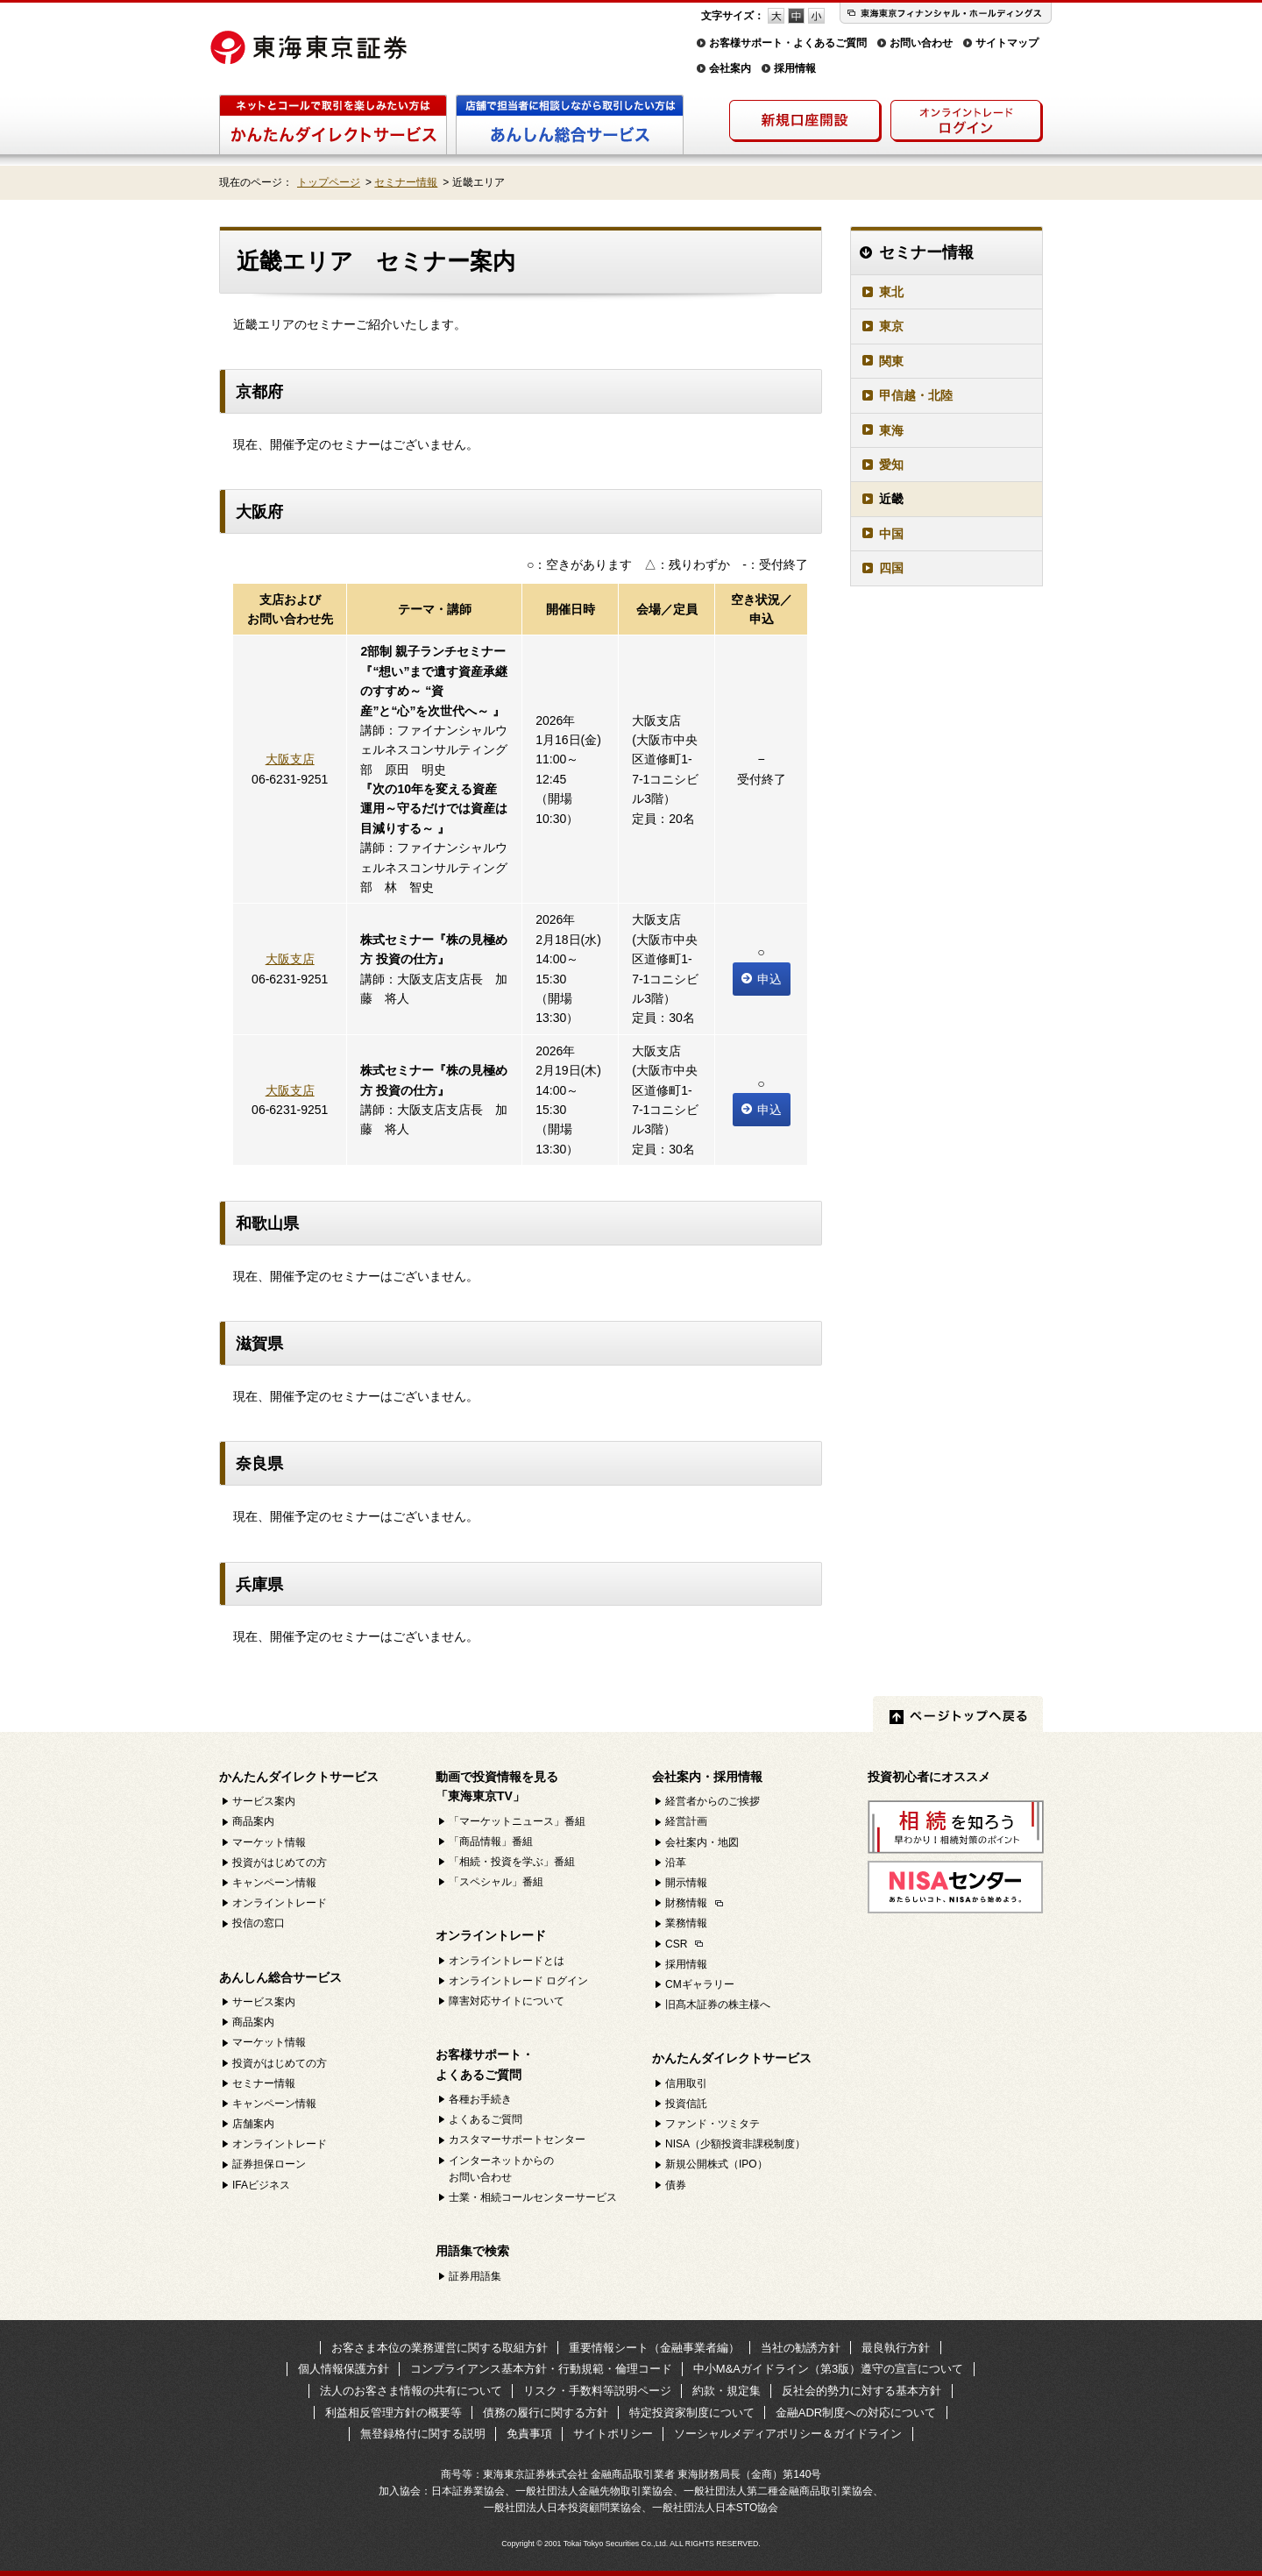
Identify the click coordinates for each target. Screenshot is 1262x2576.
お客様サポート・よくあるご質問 (788, 43)
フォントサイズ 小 (816, 16)
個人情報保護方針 (343, 2368)
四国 (891, 568)
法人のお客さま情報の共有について (411, 2390)
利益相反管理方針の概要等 (393, 2412)
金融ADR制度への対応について (856, 2412)
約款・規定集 (726, 2390)
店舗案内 (253, 2124)
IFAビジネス (261, 2185)
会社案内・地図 (702, 1842)
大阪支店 (290, 759)
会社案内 (730, 68)
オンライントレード (279, 1903)
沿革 (675, 1862)
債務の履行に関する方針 (545, 2412)
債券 (675, 2185)
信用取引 (686, 2083)
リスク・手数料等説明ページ (597, 2390)
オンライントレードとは (506, 1961)
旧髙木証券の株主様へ (717, 2004)
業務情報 (686, 1923)
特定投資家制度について (692, 2412)
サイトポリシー (613, 2433)
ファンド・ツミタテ (712, 2124)
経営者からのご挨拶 (712, 1801)
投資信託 (686, 2103)
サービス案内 (263, 1801)
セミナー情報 (405, 182)
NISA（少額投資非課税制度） (735, 2144)
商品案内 (253, 1821)
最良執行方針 (895, 2347)
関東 (891, 361)
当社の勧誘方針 (800, 2347)
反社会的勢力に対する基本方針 (861, 2390)
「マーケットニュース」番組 (517, 1821)
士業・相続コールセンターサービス (533, 2197)
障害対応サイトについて (506, 2001)
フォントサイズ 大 (776, 16)
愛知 (891, 465)
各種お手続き (480, 2099)
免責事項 (529, 2433)
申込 (761, 979)
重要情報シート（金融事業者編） (654, 2347)
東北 (891, 292)
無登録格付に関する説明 (423, 2433)
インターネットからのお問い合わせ (501, 2168)
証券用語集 (475, 2276)
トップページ (328, 182)
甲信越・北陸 (916, 395)
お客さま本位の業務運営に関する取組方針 (439, 2347)
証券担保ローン (269, 2164)
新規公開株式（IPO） (716, 2164)
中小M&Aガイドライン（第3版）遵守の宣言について (828, 2368)
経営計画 (686, 1821)
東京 (891, 326)
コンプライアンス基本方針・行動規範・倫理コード (541, 2368)
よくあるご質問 (485, 2119)
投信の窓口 (258, 1923)
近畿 (891, 499)
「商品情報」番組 (491, 1841)
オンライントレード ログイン (518, 1981)
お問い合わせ (921, 43)
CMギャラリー (699, 1984)
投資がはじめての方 (279, 1862)
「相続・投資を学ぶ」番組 (512, 1862)
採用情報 (795, 68)
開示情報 (686, 1883)
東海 (891, 430)
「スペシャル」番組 (496, 1882)
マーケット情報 (269, 1842)
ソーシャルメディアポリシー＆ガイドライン (788, 2433)
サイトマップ (1007, 43)
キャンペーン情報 (274, 1883)
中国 (891, 534)
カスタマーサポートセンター (517, 2139)
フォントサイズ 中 (796, 16)
